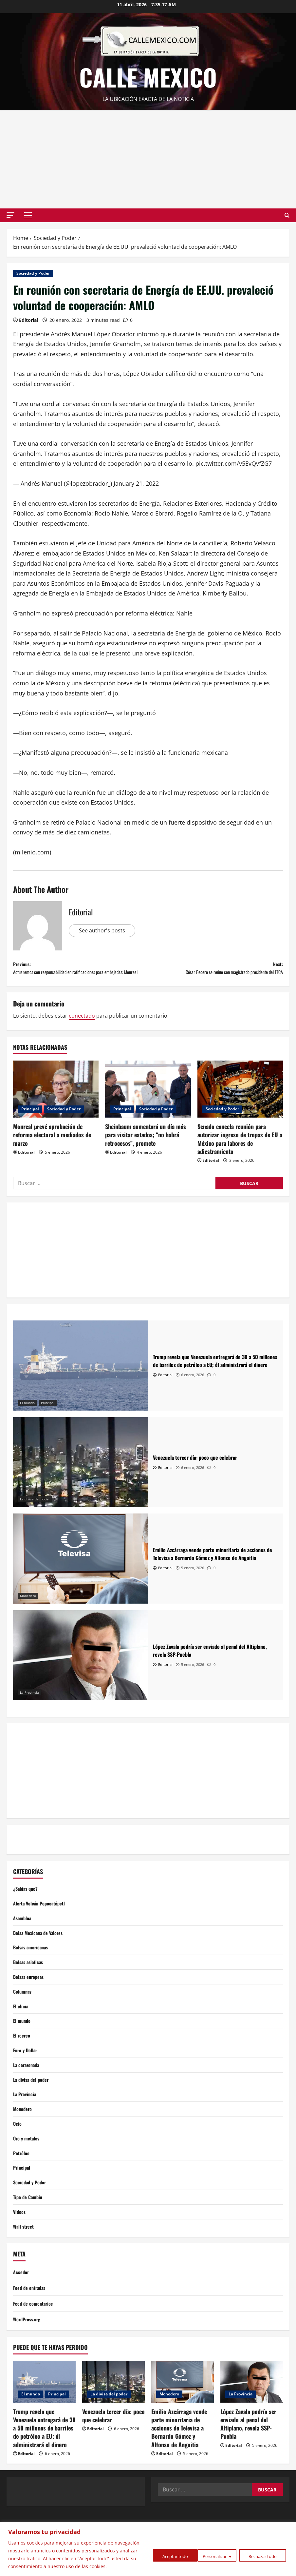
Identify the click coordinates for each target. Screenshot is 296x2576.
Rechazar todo (213, 2551)
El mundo (27, 1417)
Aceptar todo (264, 2551)
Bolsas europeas (30, 1998)
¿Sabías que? (27, 1903)
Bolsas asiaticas (29, 1982)
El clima (21, 2030)
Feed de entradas (31, 2328)
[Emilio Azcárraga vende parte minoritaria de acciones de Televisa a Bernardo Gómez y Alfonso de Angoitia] (80, 1573)
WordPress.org (29, 2360)
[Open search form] (287, 215)
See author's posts (104, 930)
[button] (10, 215)
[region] (148, 2545)
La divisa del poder (35, 1514)
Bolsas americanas (32, 1967)
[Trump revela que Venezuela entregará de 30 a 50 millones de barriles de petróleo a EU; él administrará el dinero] (80, 1380)
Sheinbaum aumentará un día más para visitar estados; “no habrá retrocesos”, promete (145, 1149)
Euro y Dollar (26, 2077)
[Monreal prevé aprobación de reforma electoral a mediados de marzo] (56, 1103)
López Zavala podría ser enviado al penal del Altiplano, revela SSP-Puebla (248, 2465)
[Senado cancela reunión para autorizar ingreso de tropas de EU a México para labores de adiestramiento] (240, 1103)
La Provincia (29, 1707)
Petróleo (22, 2188)
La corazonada (28, 2093)
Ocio (17, 2156)
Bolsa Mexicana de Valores (40, 1951)
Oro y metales (28, 2172)
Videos (20, 2251)
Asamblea (23, 1935)
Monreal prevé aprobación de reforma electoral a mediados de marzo (52, 1149)
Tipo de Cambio (29, 2235)
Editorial (28, 320)
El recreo (22, 2061)
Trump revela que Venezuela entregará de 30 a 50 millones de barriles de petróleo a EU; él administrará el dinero (44, 2469)
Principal (30, 1123)
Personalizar (161, 2551)
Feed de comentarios (35, 2344)
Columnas (23, 2014)
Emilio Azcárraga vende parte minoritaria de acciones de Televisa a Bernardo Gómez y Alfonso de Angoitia (179, 2469)
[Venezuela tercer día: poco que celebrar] (80, 1477)
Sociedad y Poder (33, 273)
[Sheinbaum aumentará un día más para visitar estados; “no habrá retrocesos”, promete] (148, 1103)
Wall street (24, 2267)
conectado (82, 1030)
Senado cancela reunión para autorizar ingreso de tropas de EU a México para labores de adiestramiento (239, 1153)
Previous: (80, 975)
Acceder (21, 2313)
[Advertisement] (148, 159)
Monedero (28, 1610)
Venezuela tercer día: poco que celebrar (113, 2456)
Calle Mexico (148, 76)
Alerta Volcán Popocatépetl (42, 1919)
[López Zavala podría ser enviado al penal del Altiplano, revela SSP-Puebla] (80, 1670)
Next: (215, 970)
